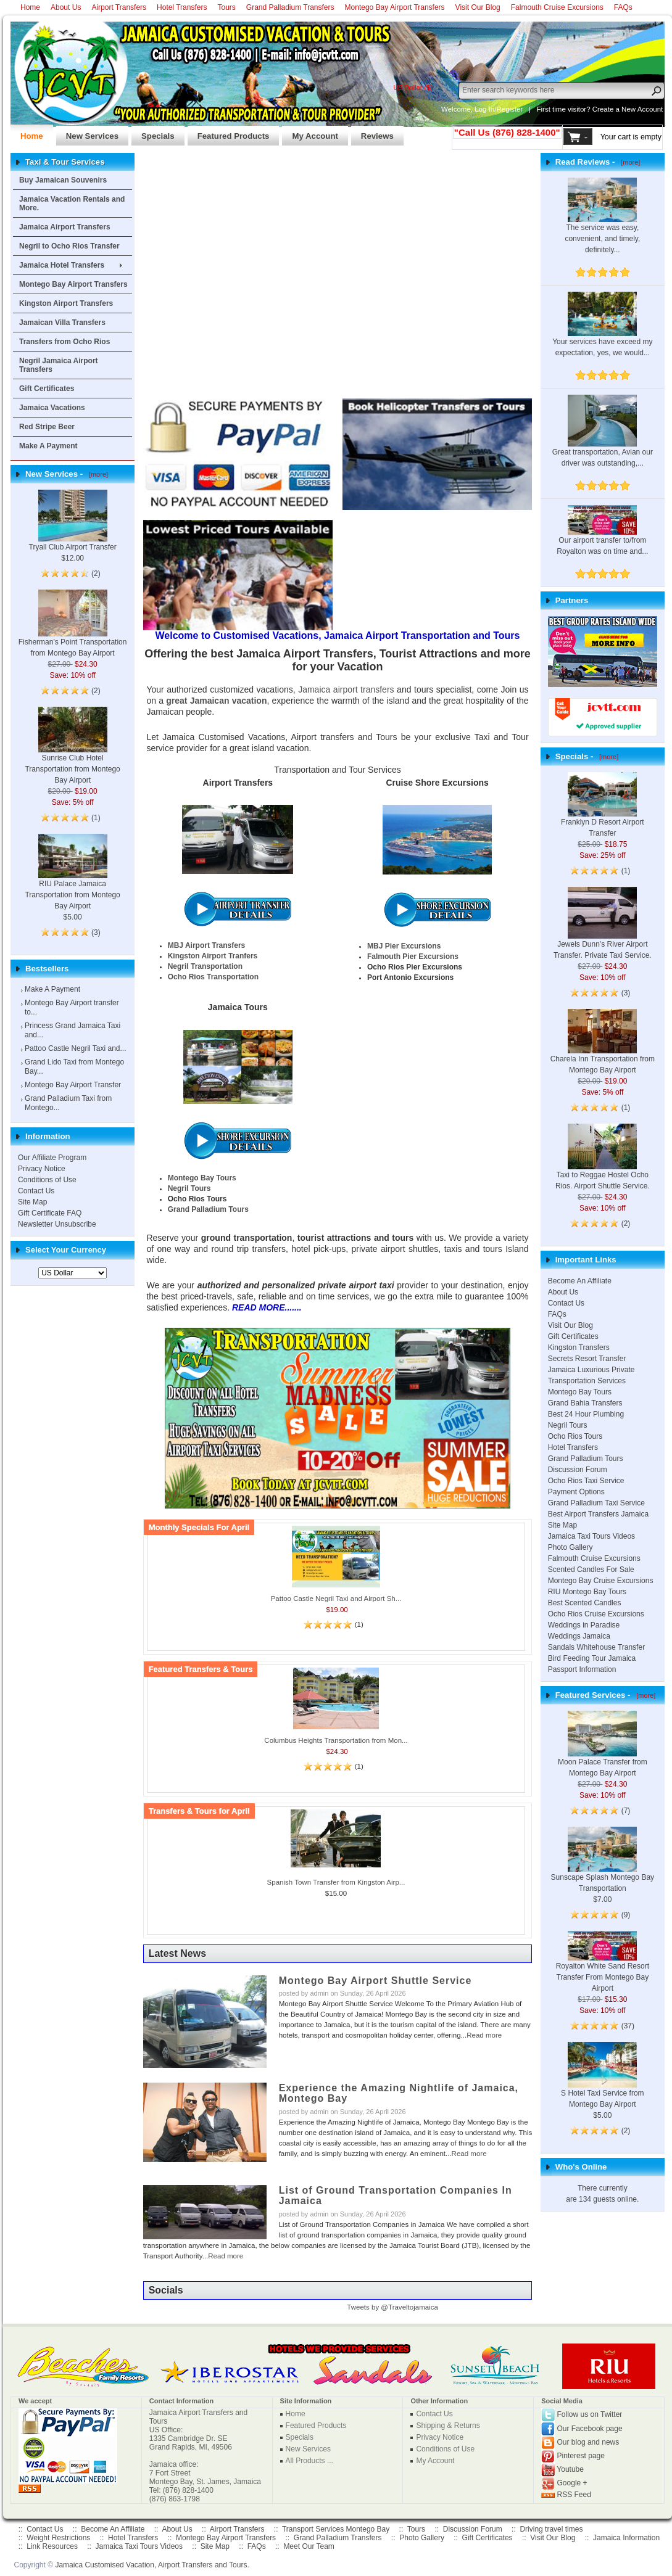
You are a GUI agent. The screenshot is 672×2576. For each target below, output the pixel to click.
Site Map (32, 1202)
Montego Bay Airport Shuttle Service (375, 1980)
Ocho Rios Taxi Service (586, 1480)
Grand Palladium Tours (585, 1458)
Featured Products (229, 133)
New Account (642, 109)
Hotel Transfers (182, 7)
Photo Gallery (570, 1547)
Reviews (372, 133)
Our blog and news (588, 2442)
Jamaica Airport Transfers (64, 227)
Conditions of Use (47, 1179)
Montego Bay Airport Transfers (395, 7)
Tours (226, 7)
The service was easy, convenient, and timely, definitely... (602, 224)
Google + (572, 2483)
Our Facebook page (590, 2428)
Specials (153, 133)
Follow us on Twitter (590, 2414)
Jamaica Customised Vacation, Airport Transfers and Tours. (152, 2565)
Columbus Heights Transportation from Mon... (335, 1740)
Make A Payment (48, 446)
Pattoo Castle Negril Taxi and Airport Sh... (336, 1598)
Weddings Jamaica (579, 1636)
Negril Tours (567, 1425)
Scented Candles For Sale (591, 1569)
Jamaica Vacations (52, 407)
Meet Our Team (308, 2546)
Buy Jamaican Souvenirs (63, 180)
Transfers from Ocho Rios (64, 341)
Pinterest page (581, 2455)
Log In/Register (499, 109)
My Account (310, 133)
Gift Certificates (46, 388)
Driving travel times (551, 2529)
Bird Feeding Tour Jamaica (592, 1658)
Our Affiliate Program (52, 1157)
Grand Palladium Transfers (290, 7)
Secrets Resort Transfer (587, 1358)
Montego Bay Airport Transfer (73, 1084)
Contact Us (36, 1191)
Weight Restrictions (58, 2537)
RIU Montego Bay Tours (587, 1591)
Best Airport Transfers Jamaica (598, 1514)
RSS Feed (574, 2494)
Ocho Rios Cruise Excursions (596, 1614)
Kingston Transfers (579, 1347)
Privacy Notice (41, 1168)
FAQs (623, 7)
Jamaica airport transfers (346, 689)
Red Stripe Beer (47, 426)
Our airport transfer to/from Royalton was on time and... (602, 535)
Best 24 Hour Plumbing (586, 1414)
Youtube (570, 2469)
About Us (66, 7)
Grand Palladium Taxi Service (596, 1503)
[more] (96, 474)
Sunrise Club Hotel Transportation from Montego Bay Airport (72, 754)
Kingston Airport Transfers (66, 303)
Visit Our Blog (477, 7)
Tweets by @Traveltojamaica (392, 2307)
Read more (484, 2035)
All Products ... (309, 2460)
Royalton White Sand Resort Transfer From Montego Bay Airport (602, 1967)
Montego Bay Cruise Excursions (600, 1580)
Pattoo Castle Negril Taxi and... (76, 1048)
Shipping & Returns (447, 2425)
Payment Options (576, 1492)
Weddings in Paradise (584, 1625)
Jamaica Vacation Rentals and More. (72, 203)
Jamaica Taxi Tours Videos (591, 1536)
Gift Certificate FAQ (49, 1213)
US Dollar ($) (413, 87)
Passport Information (582, 1669)
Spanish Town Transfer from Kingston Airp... (336, 1882)
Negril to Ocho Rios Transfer (69, 246)
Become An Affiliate (580, 1281)
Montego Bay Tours (580, 1392)
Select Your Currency (65, 1249)
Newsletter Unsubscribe (57, 1224)
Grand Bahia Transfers (585, 1403)
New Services (87, 133)
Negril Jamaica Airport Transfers (58, 365)
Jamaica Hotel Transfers (61, 265)
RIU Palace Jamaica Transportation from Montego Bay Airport (72, 880)
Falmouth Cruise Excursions (557, 7)
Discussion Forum (577, 1469)
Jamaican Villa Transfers (62, 322)
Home (30, 7)
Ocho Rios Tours (575, 1436)
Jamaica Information (626, 2537)
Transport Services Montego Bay (335, 2529)
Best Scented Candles (584, 1603)
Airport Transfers (118, 7)
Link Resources (52, 2546)
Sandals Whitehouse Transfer (596, 1647)
